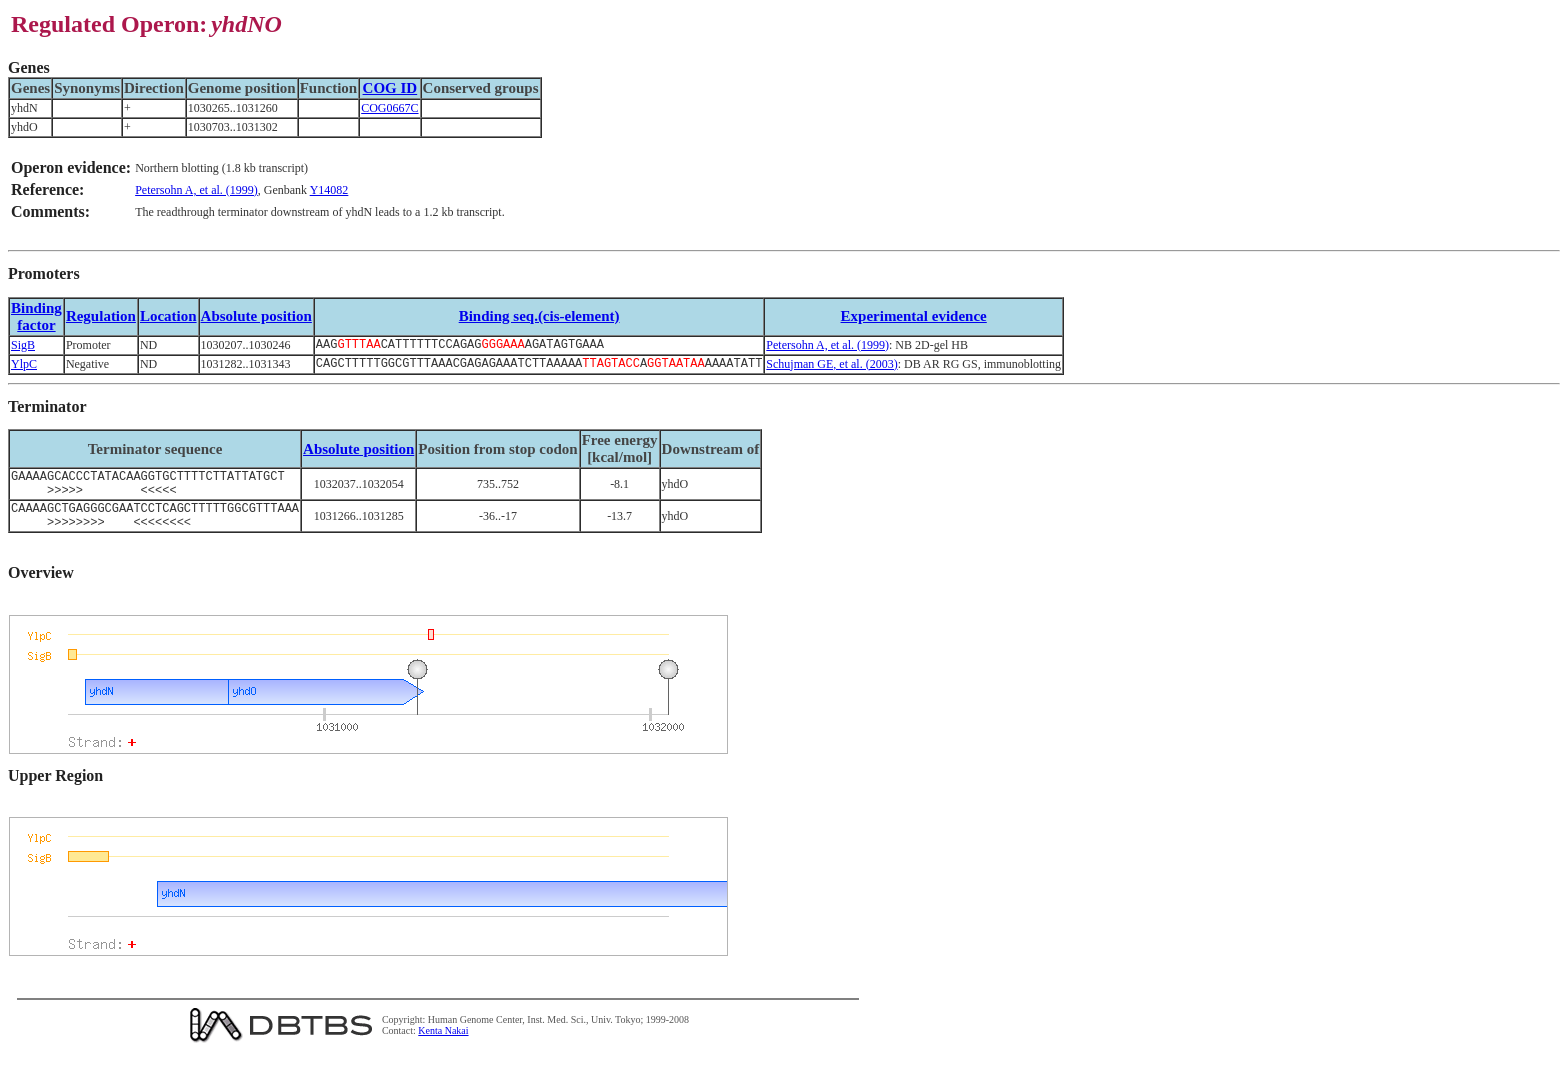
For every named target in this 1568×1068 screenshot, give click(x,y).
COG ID (390, 88)
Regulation (101, 316)
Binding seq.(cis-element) (539, 316)
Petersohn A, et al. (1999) (196, 190)
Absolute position (256, 316)
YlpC (24, 367)
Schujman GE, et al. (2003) (831, 367)
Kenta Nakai (443, 1046)
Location (168, 316)
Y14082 (329, 190)
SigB (23, 346)
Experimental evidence (914, 316)
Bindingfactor (36, 316)
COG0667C (389, 108)
